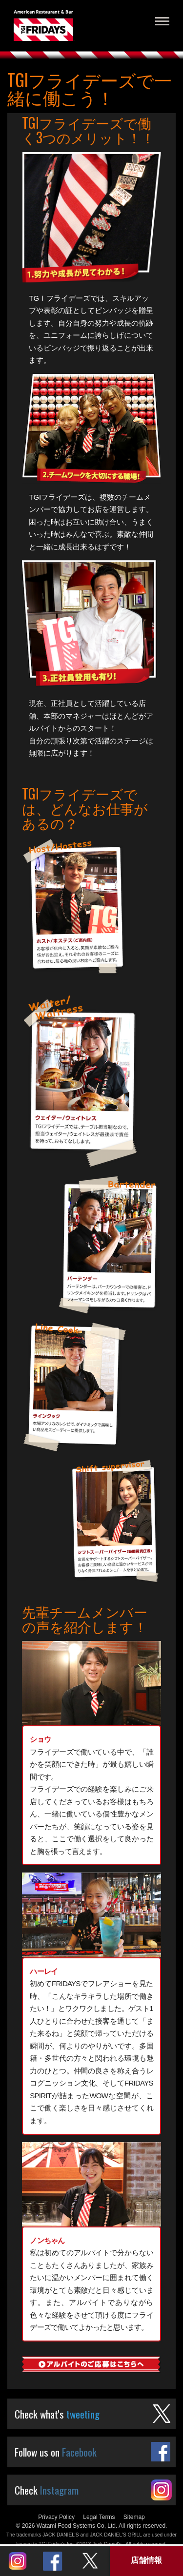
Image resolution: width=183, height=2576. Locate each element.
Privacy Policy (56, 2517)
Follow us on (56, 2451)
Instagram (17, 2561)
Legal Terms (99, 2517)
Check (47, 2490)
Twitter (90, 2561)
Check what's (57, 2413)
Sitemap (134, 2517)
